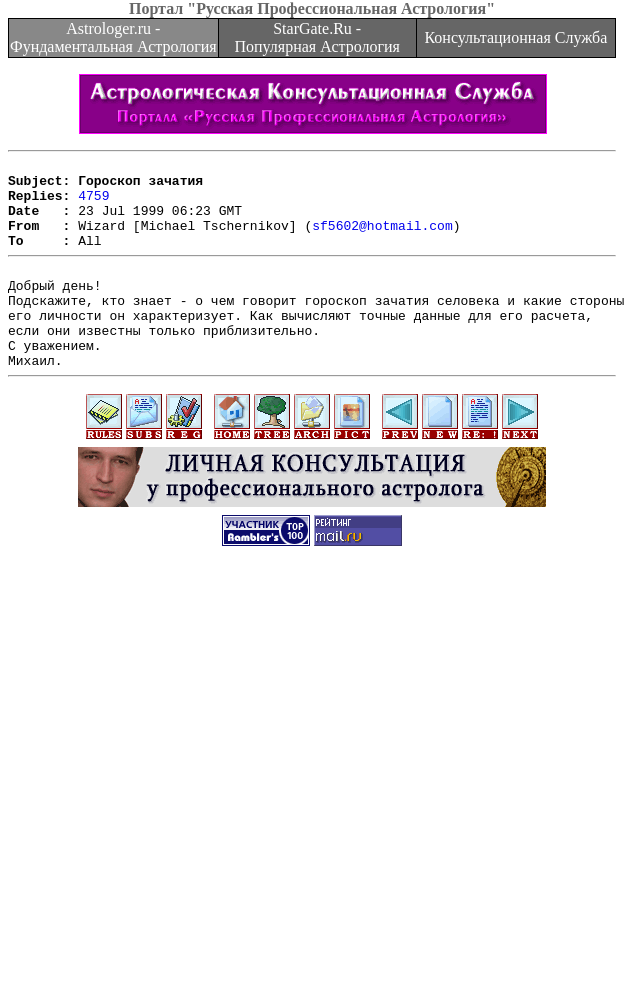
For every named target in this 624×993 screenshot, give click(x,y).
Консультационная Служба (515, 37)
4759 (93, 204)
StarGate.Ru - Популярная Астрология (316, 37)
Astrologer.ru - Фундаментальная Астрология (113, 37)
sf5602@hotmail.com (382, 240)
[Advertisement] (187, 786)
